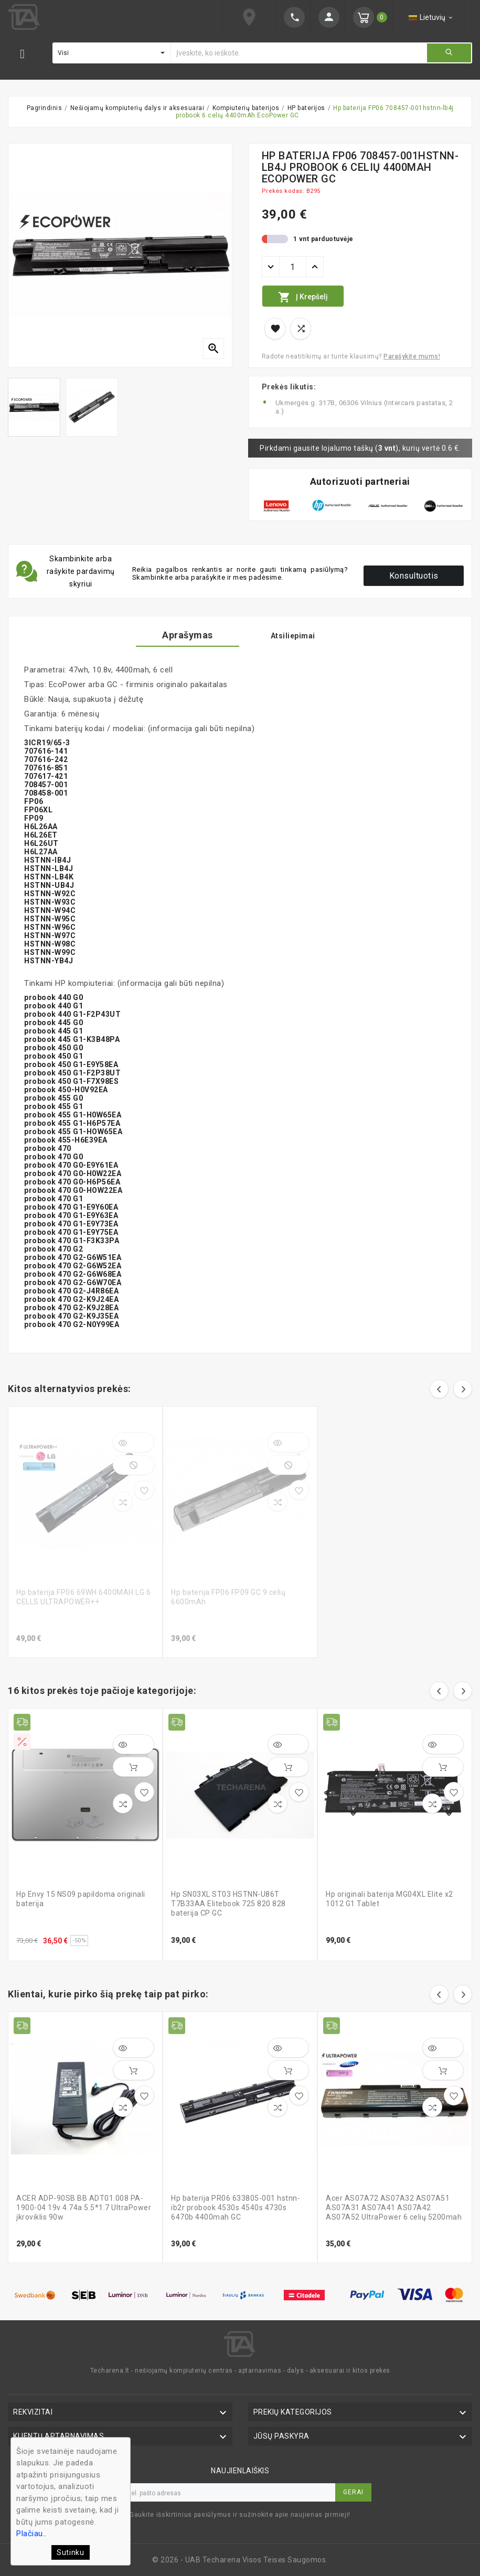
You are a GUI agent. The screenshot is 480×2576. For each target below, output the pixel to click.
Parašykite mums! (411, 356)
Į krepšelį (303, 297)
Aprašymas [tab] (187, 634)
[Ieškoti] (298, 52)
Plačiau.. (31, 2533)
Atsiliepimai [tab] (293, 636)
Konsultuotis (414, 576)
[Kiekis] (293, 266)
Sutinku (70, 2552)
